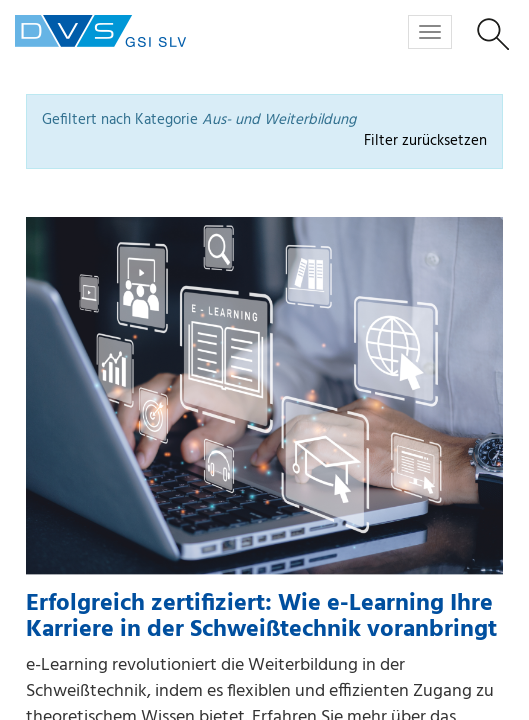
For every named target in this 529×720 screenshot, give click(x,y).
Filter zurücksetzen (425, 141)
